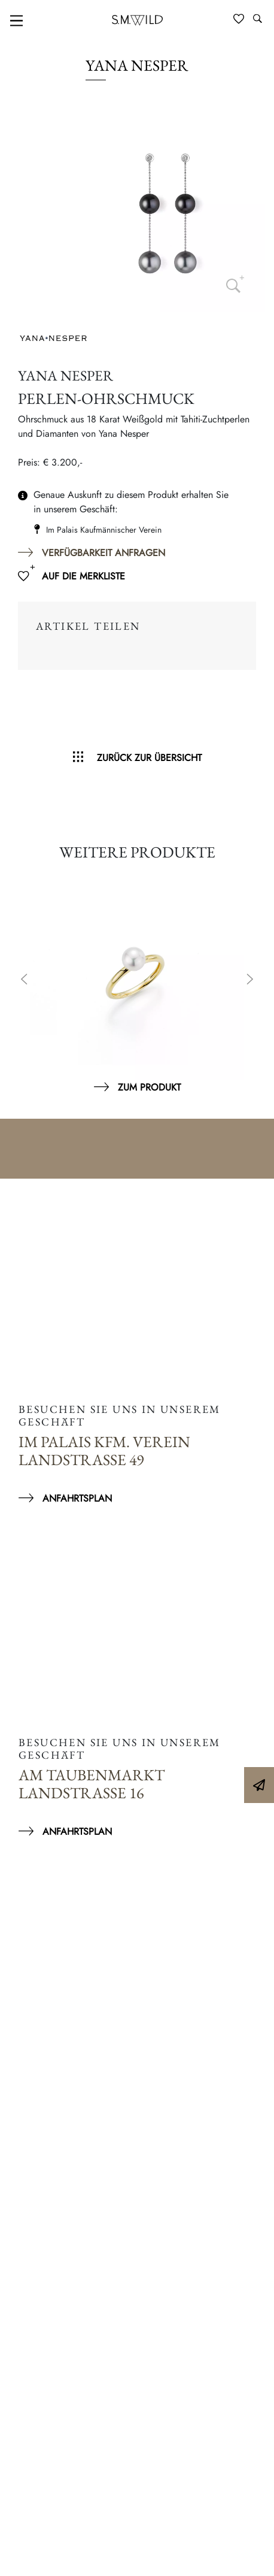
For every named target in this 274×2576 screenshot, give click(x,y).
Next (250, 980)
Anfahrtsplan (77, 1498)
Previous (24, 980)
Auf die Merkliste (83, 576)
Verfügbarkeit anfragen (103, 553)
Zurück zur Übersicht (149, 758)
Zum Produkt (149, 1087)
